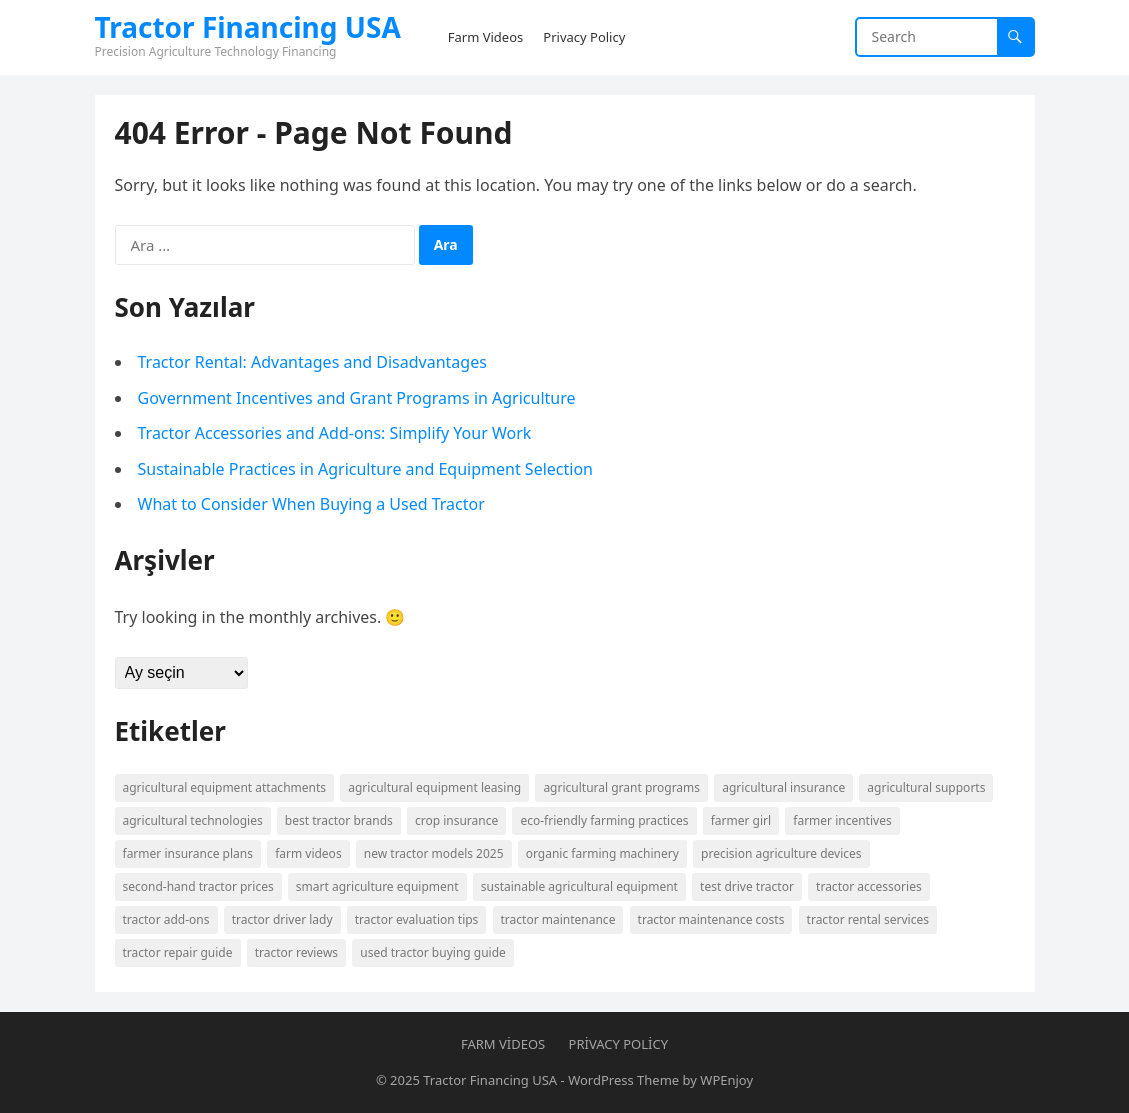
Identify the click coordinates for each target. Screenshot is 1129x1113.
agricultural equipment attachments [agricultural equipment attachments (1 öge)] (225, 787)
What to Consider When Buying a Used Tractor (311, 504)
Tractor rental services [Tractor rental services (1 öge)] (868, 919)
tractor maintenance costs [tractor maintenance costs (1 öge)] (711, 919)
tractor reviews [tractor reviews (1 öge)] (296, 952)
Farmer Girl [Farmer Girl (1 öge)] (741, 820)
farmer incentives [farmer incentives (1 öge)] (842, 820)
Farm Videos (503, 1044)
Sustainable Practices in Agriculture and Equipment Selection (365, 469)
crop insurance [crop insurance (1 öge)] (456, 820)
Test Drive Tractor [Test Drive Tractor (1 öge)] (747, 886)
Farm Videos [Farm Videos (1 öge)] (308, 853)
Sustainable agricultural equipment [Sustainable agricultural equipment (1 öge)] (579, 886)
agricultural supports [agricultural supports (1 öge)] (926, 787)
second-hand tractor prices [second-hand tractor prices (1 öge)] (198, 886)
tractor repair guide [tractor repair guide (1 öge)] (178, 952)
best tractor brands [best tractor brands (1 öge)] (339, 820)
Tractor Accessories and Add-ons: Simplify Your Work (335, 433)
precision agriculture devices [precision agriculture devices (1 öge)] (781, 853)
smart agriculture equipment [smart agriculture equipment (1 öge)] (377, 886)
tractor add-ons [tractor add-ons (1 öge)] (166, 919)
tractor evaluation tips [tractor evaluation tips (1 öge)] (417, 919)
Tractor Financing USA (248, 27)
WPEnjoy (726, 1080)
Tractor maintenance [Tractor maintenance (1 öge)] (558, 919)
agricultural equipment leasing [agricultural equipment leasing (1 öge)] (434, 787)
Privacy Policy (618, 1044)
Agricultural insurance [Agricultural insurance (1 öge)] (783, 787)
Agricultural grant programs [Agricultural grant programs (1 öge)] (621, 787)
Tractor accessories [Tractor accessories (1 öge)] (869, 886)
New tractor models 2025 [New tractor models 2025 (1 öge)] (434, 853)
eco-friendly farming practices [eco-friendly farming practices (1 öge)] (604, 820)
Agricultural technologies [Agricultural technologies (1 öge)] (193, 820)
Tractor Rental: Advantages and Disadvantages (312, 362)
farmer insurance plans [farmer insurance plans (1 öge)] (188, 853)
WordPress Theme (623, 1080)
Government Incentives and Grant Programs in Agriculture (357, 398)
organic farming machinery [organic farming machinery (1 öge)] (602, 853)
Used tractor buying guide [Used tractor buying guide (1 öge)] (433, 952)
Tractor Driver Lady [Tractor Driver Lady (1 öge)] (282, 919)
